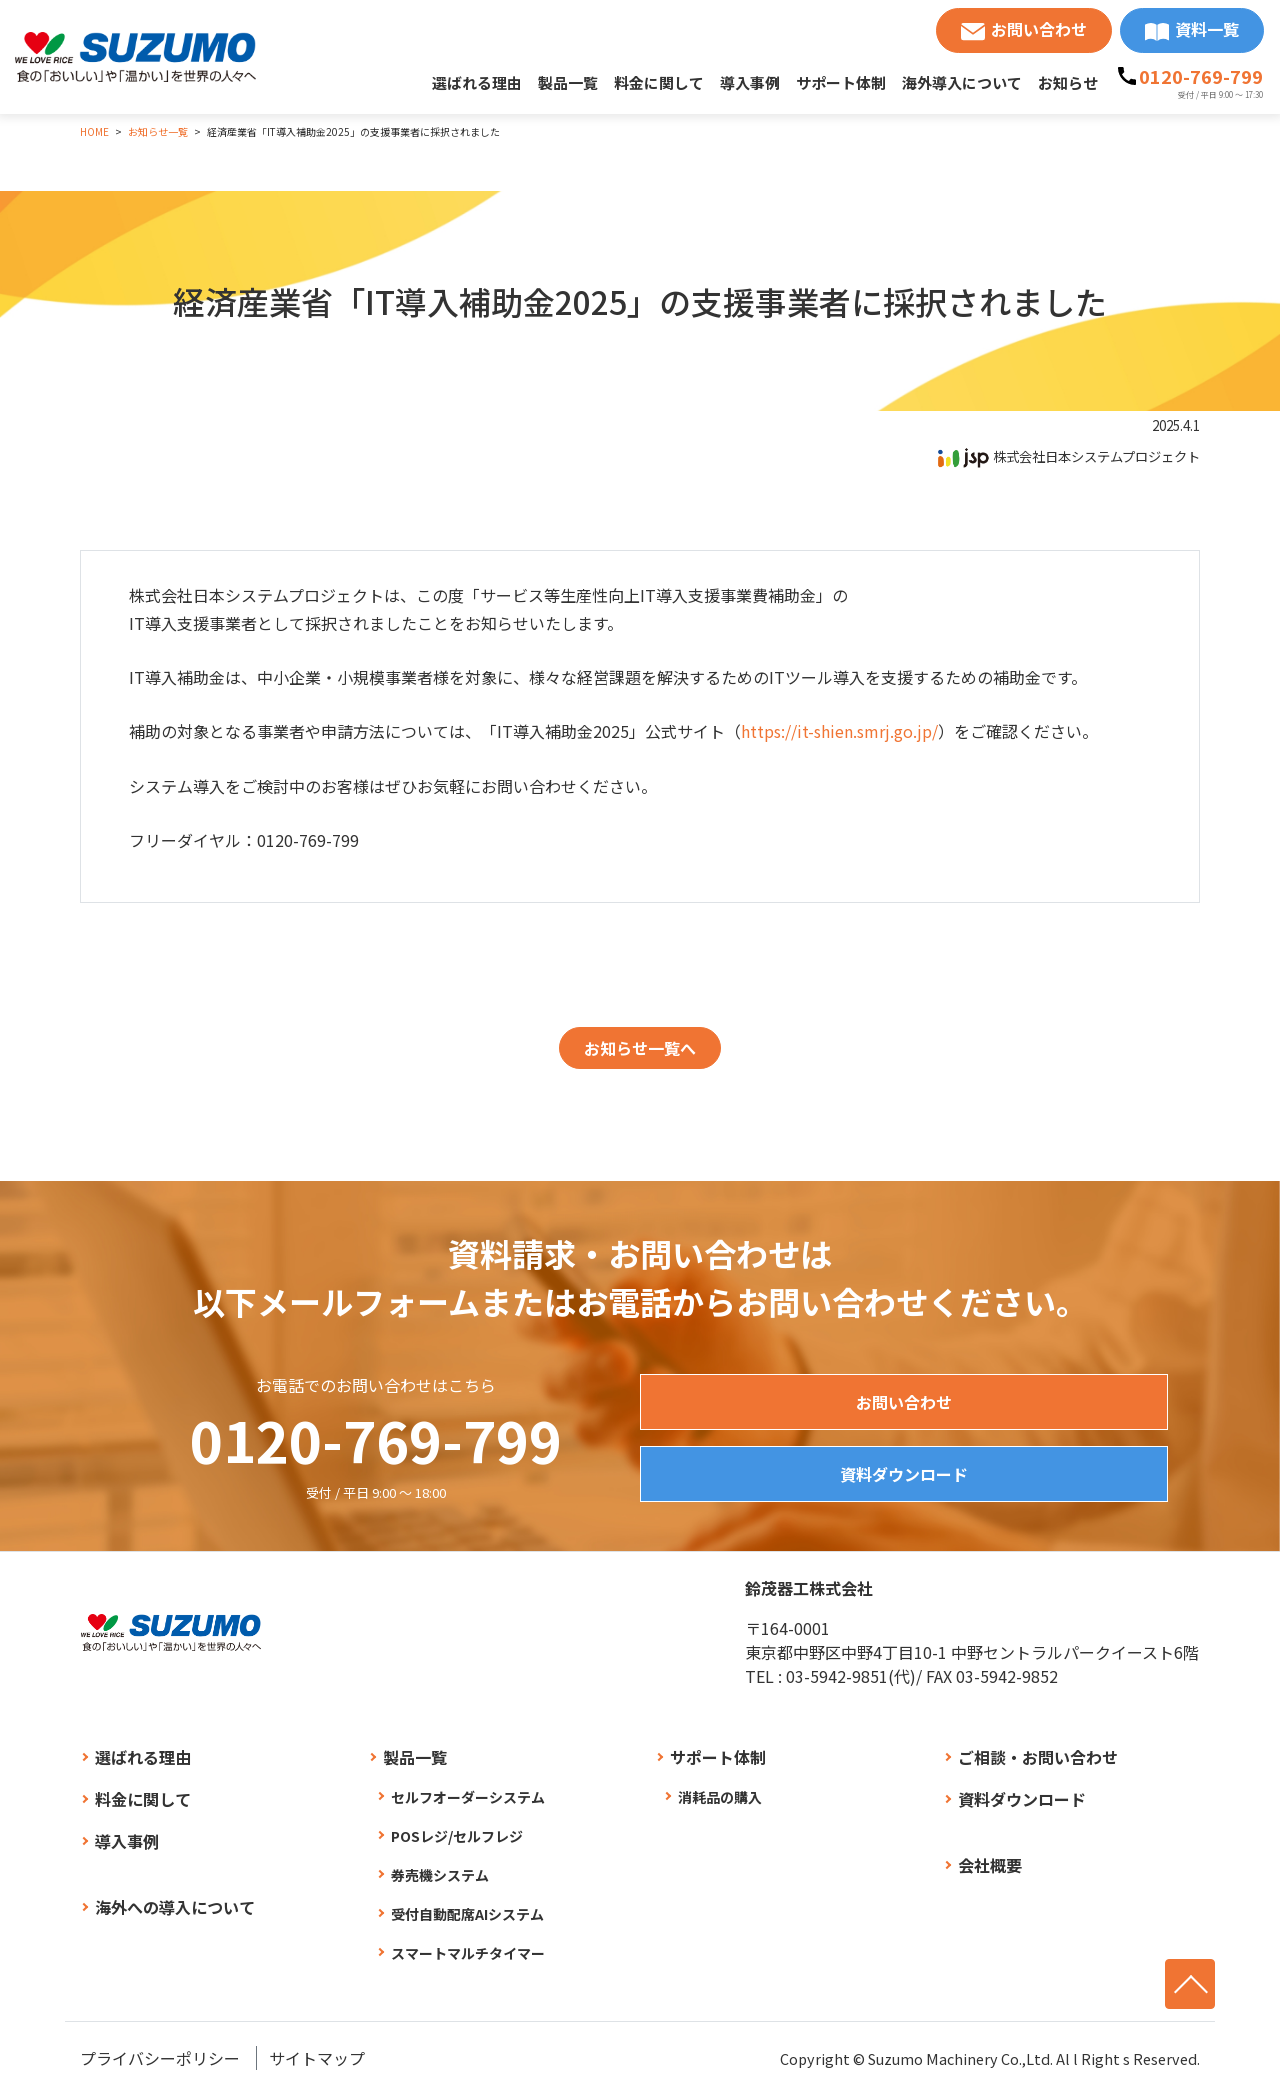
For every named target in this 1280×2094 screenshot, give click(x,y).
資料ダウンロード (904, 1474)
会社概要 (990, 1865)
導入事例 (750, 82)
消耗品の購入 (720, 1797)
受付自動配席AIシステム (467, 1914)
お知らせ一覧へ (640, 1048)
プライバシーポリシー (160, 2058)
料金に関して (659, 82)
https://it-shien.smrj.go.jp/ (839, 731)
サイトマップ (317, 2058)
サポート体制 (841, 82)
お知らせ (1068, 82)
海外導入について (962, 82)
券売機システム (440, 1875)
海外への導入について (175, 1907)
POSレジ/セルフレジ (457, 1836)
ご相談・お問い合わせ (1038, 1757)
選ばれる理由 (477, 82)
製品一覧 (568, 82)
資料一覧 (1207, 29)
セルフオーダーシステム (468, 1797)
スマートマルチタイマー (468, 1953)
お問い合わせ (1039, 29)
